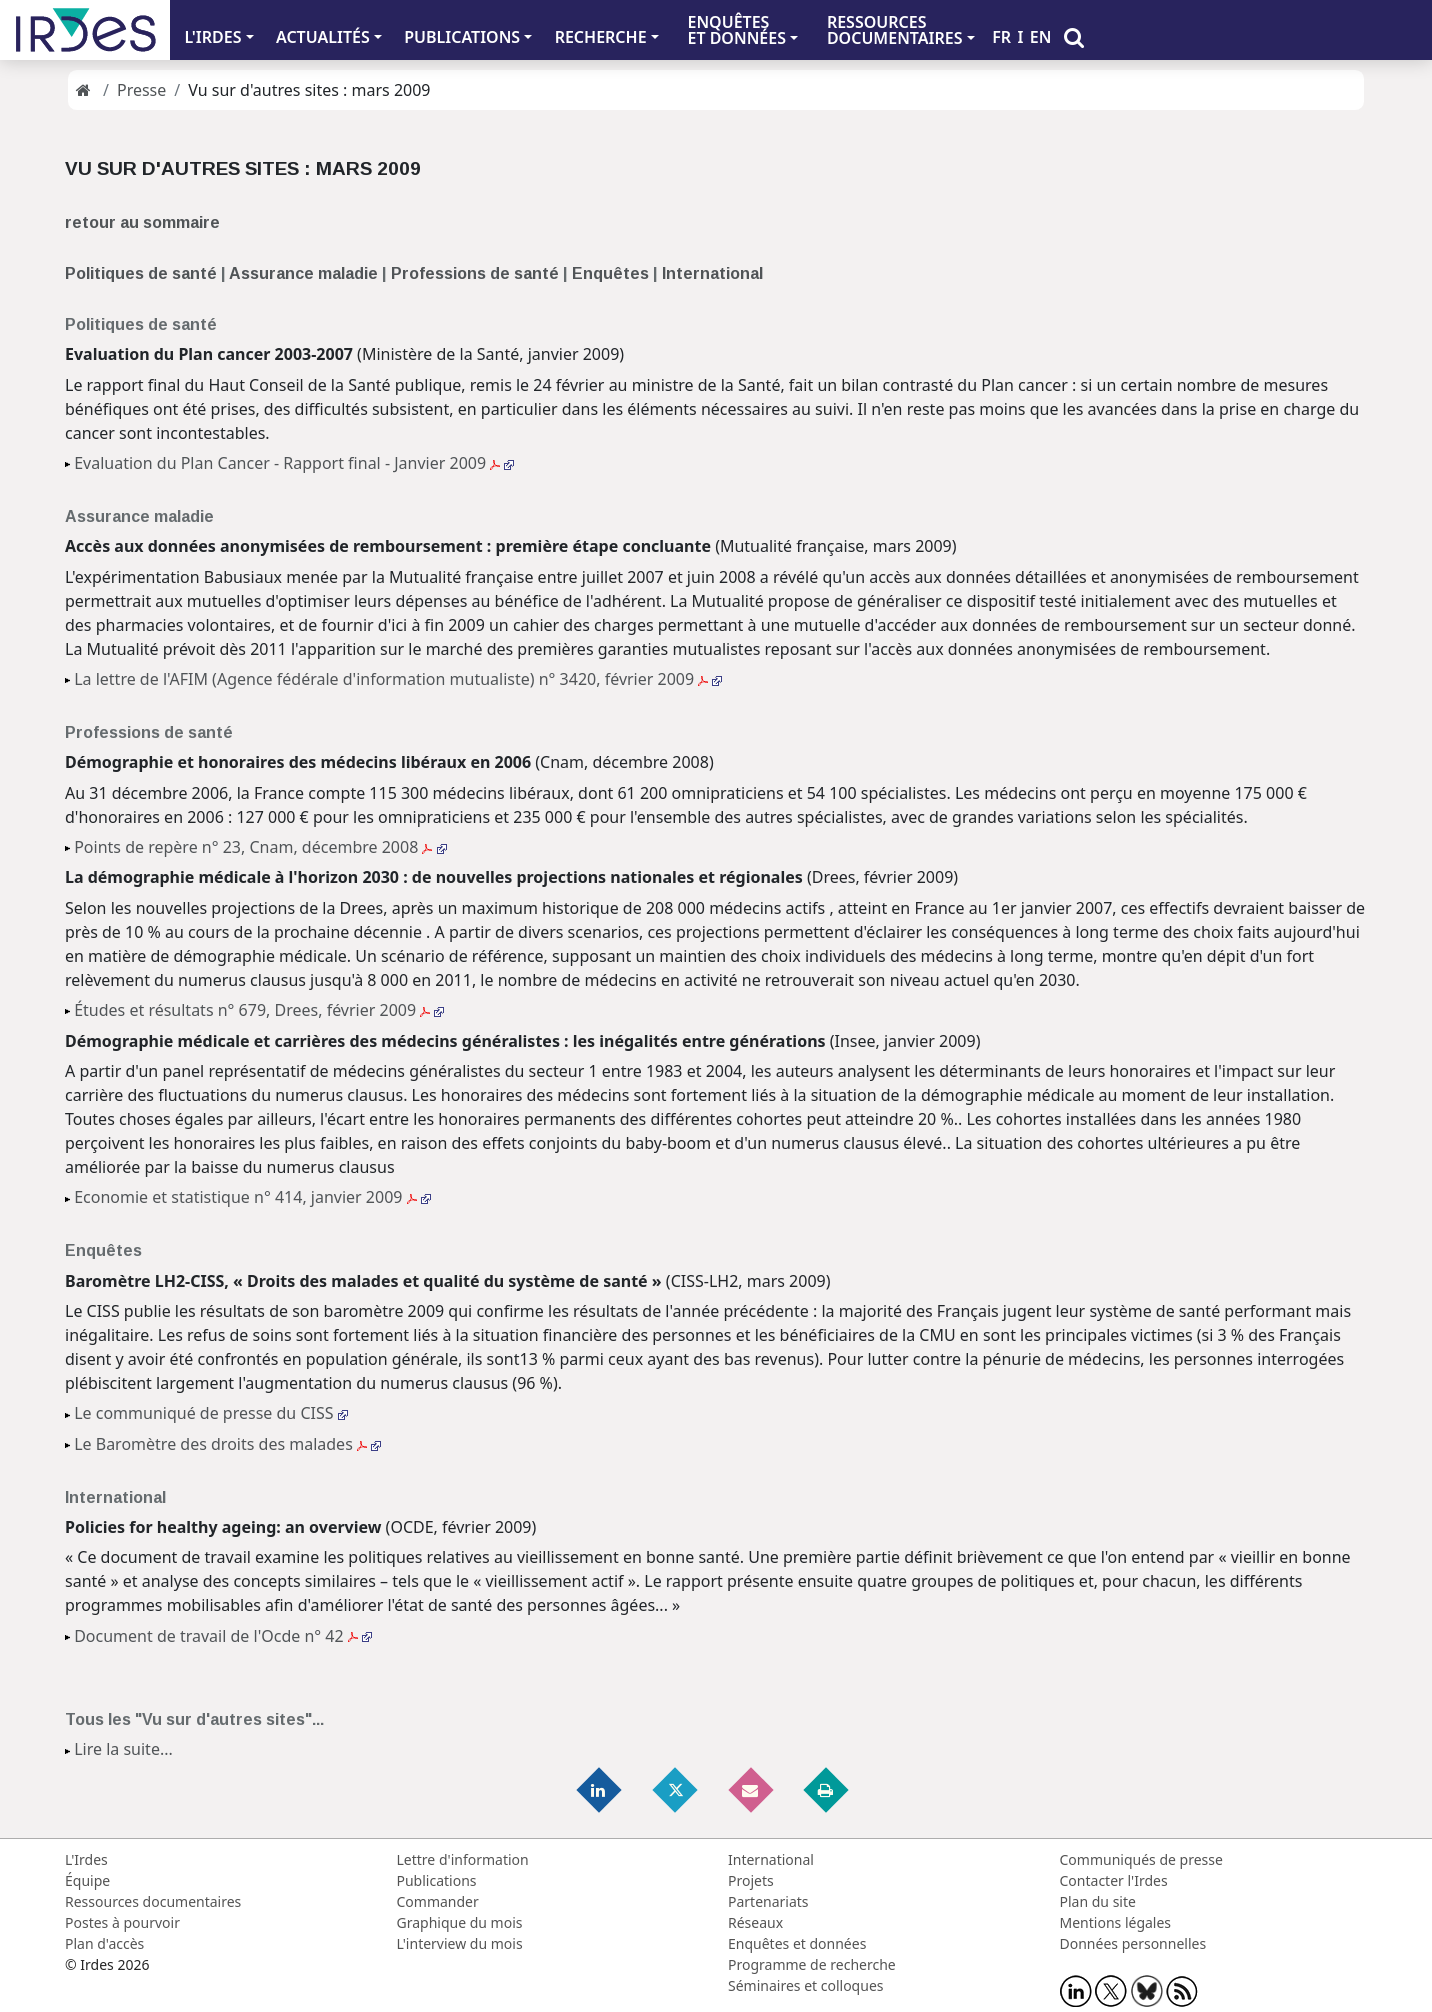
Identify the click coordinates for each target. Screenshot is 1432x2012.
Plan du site (1098, 1901)
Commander (438, 1901)
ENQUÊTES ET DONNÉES (736, 30)
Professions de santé (475, 273)
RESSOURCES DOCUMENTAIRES (895, 30)
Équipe (87, 1880)
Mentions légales (1116, 1922)
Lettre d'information (463, 1859)
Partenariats (768, 1901)
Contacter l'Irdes (1114, 1880)
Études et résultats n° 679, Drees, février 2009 (259, 1010)
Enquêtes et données (797, 1943)
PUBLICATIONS (462, 37)
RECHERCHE (601, 37)
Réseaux (755, 1922)
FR (1001, 37)
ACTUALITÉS (323, 37)
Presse (141, 90)
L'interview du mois (460, 1943)
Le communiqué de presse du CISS (211, 1413)
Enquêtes (612, 273)
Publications (437, 1880)
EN (1041, 37)
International (712, 273)
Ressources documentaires (153, 1901)
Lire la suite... (123, 1749)
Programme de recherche (812, 1964)
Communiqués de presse (1141, 1859)
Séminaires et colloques (805, 1985)
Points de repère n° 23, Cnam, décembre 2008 (260, 847)
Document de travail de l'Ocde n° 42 (223, 1636)
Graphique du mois (460, 1922)
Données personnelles (1133, 1943)
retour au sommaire (142, 222)
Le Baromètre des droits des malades (227, 1444)
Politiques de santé (141, 273)
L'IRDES (212, 37)
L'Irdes (86, 1859)
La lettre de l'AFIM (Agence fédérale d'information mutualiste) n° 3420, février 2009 (398, 679)
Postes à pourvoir (122, 1922)
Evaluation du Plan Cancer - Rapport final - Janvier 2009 (294, 463)
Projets (751, 1880)
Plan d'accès (104, 1943)
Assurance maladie (303, 273)
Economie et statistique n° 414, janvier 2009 (252, 1197)
